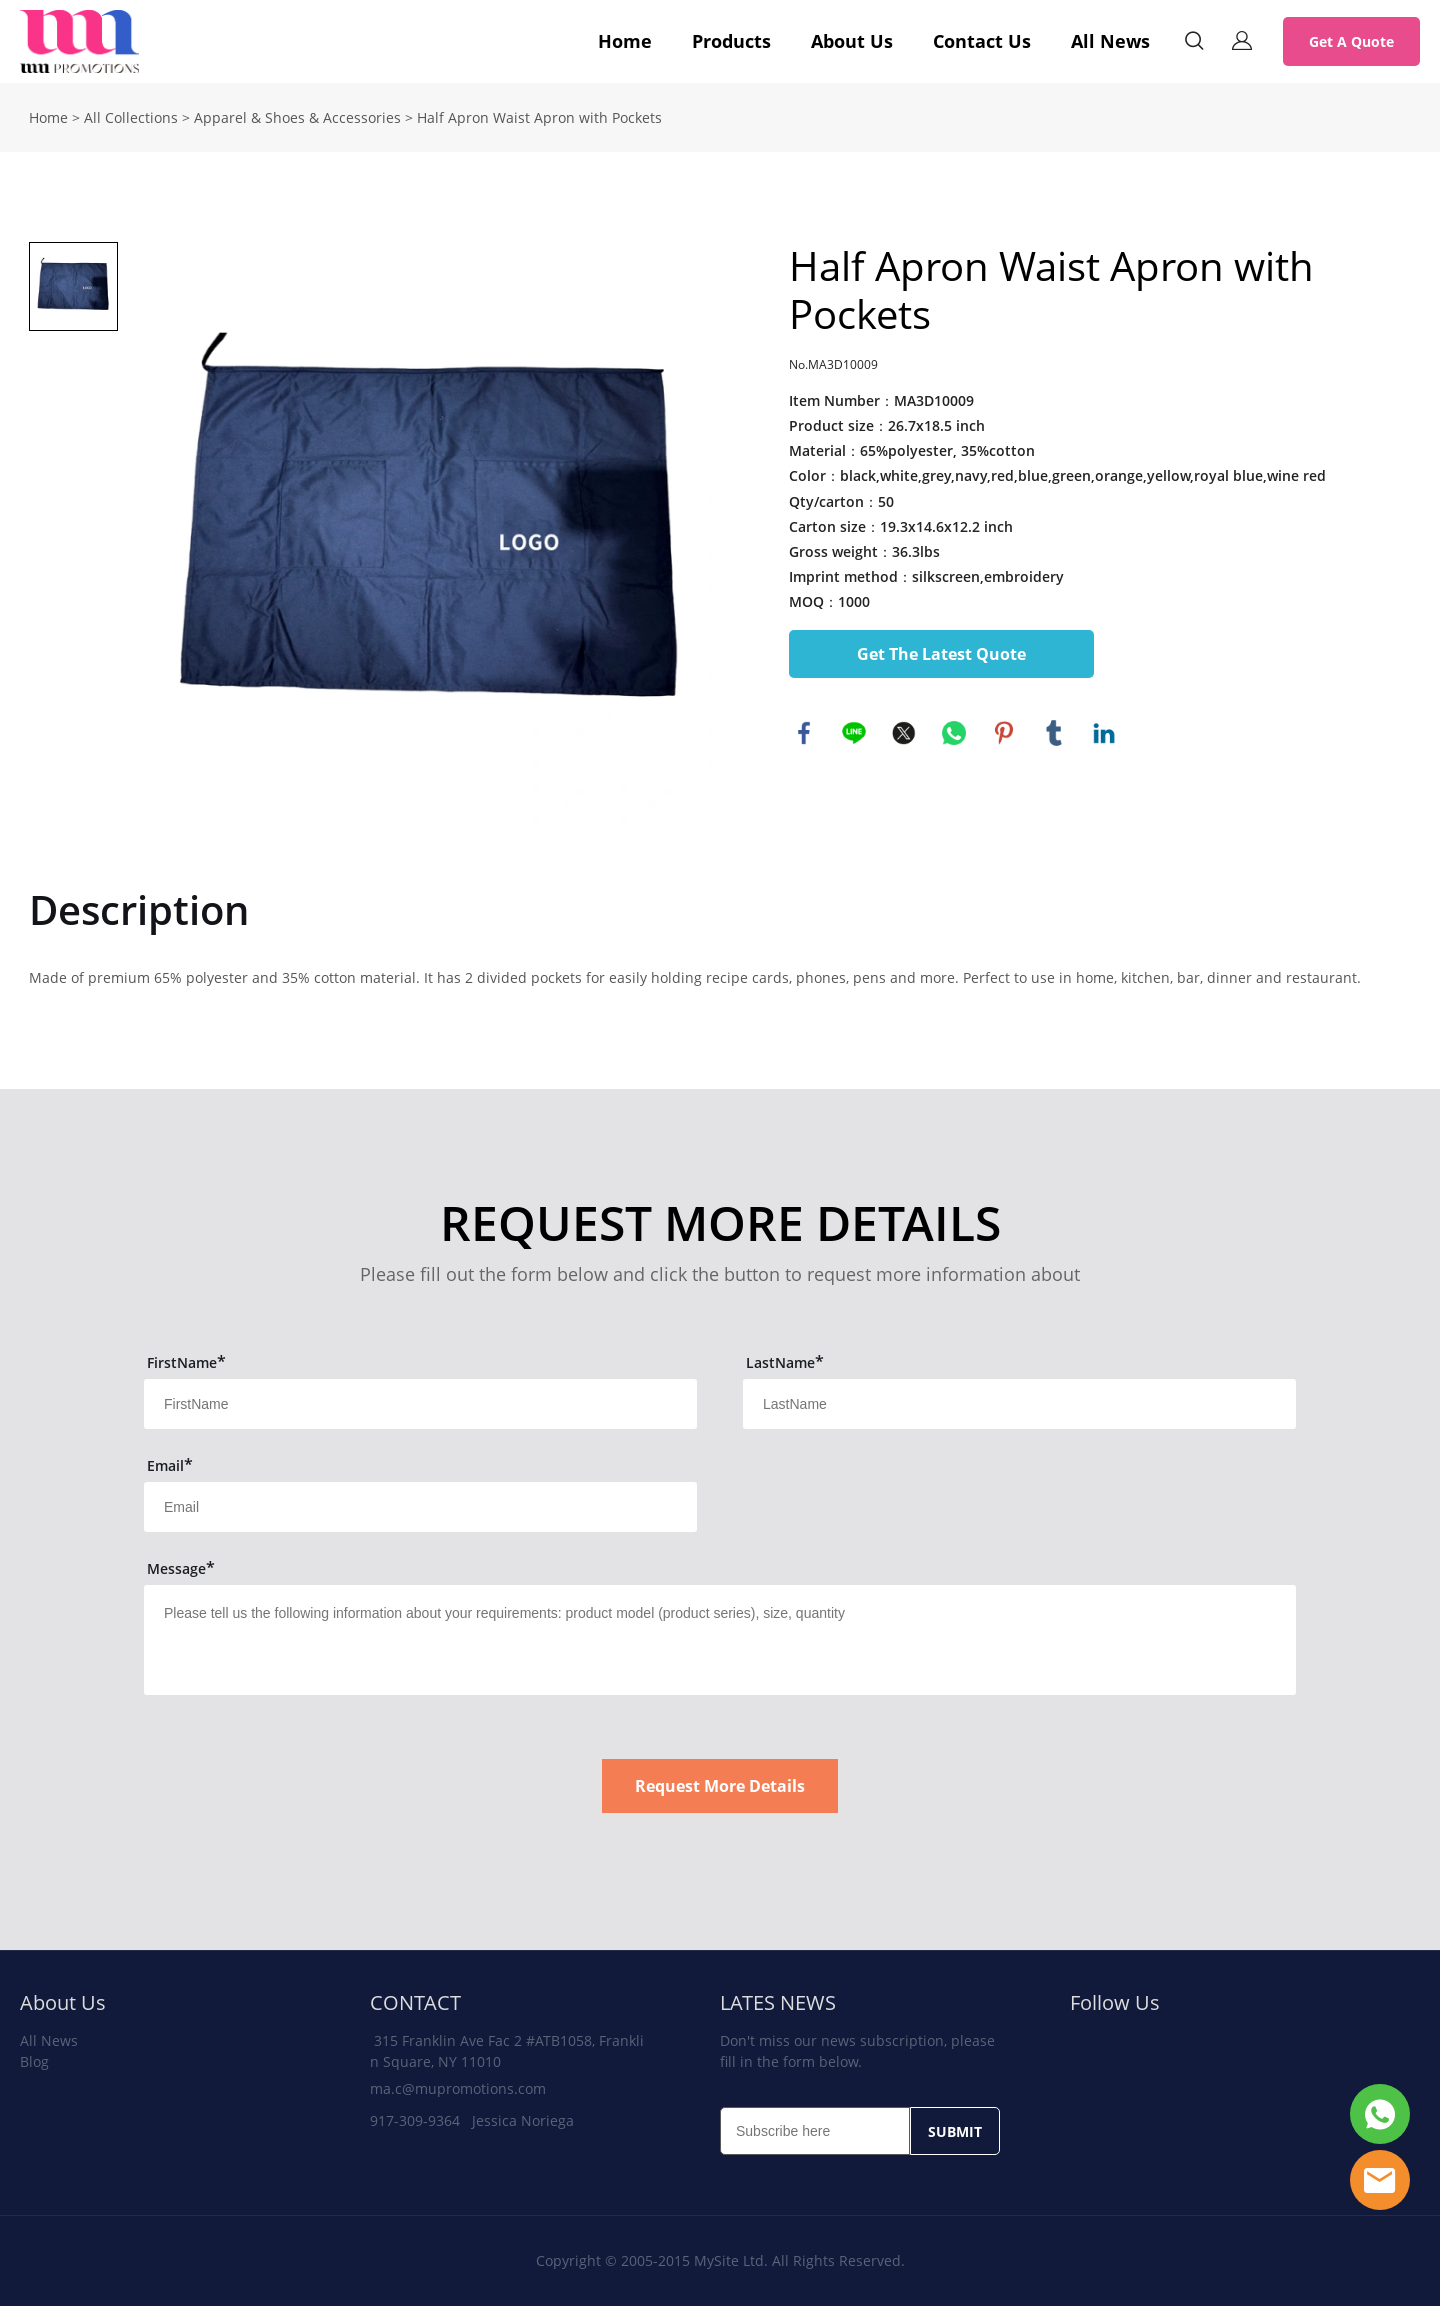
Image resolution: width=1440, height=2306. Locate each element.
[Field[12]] (1019, 1404)
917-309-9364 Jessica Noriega (472, 2120)
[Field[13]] (420, 1507)
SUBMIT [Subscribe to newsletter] (955, 2131)
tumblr (1054, 733)
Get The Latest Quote (941, 654)
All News (1110, 41)
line (854, 733)
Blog (34, 2061)
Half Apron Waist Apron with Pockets (539, 117)
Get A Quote (1351, 41)
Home (625, 41)
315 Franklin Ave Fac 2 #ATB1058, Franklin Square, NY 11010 (507, 2051)
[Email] (815, 2131)
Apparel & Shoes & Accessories (297, 117)
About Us (852, 41)
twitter (904, 733)
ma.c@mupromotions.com (458, 2088)
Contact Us (982, 41)
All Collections (131, 117)
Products (731, 41)
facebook (804, 733)
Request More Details (720, 1786)
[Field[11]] (420, 1404)
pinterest (1004, 733)
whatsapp (954, 733)
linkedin (1104, 733)
